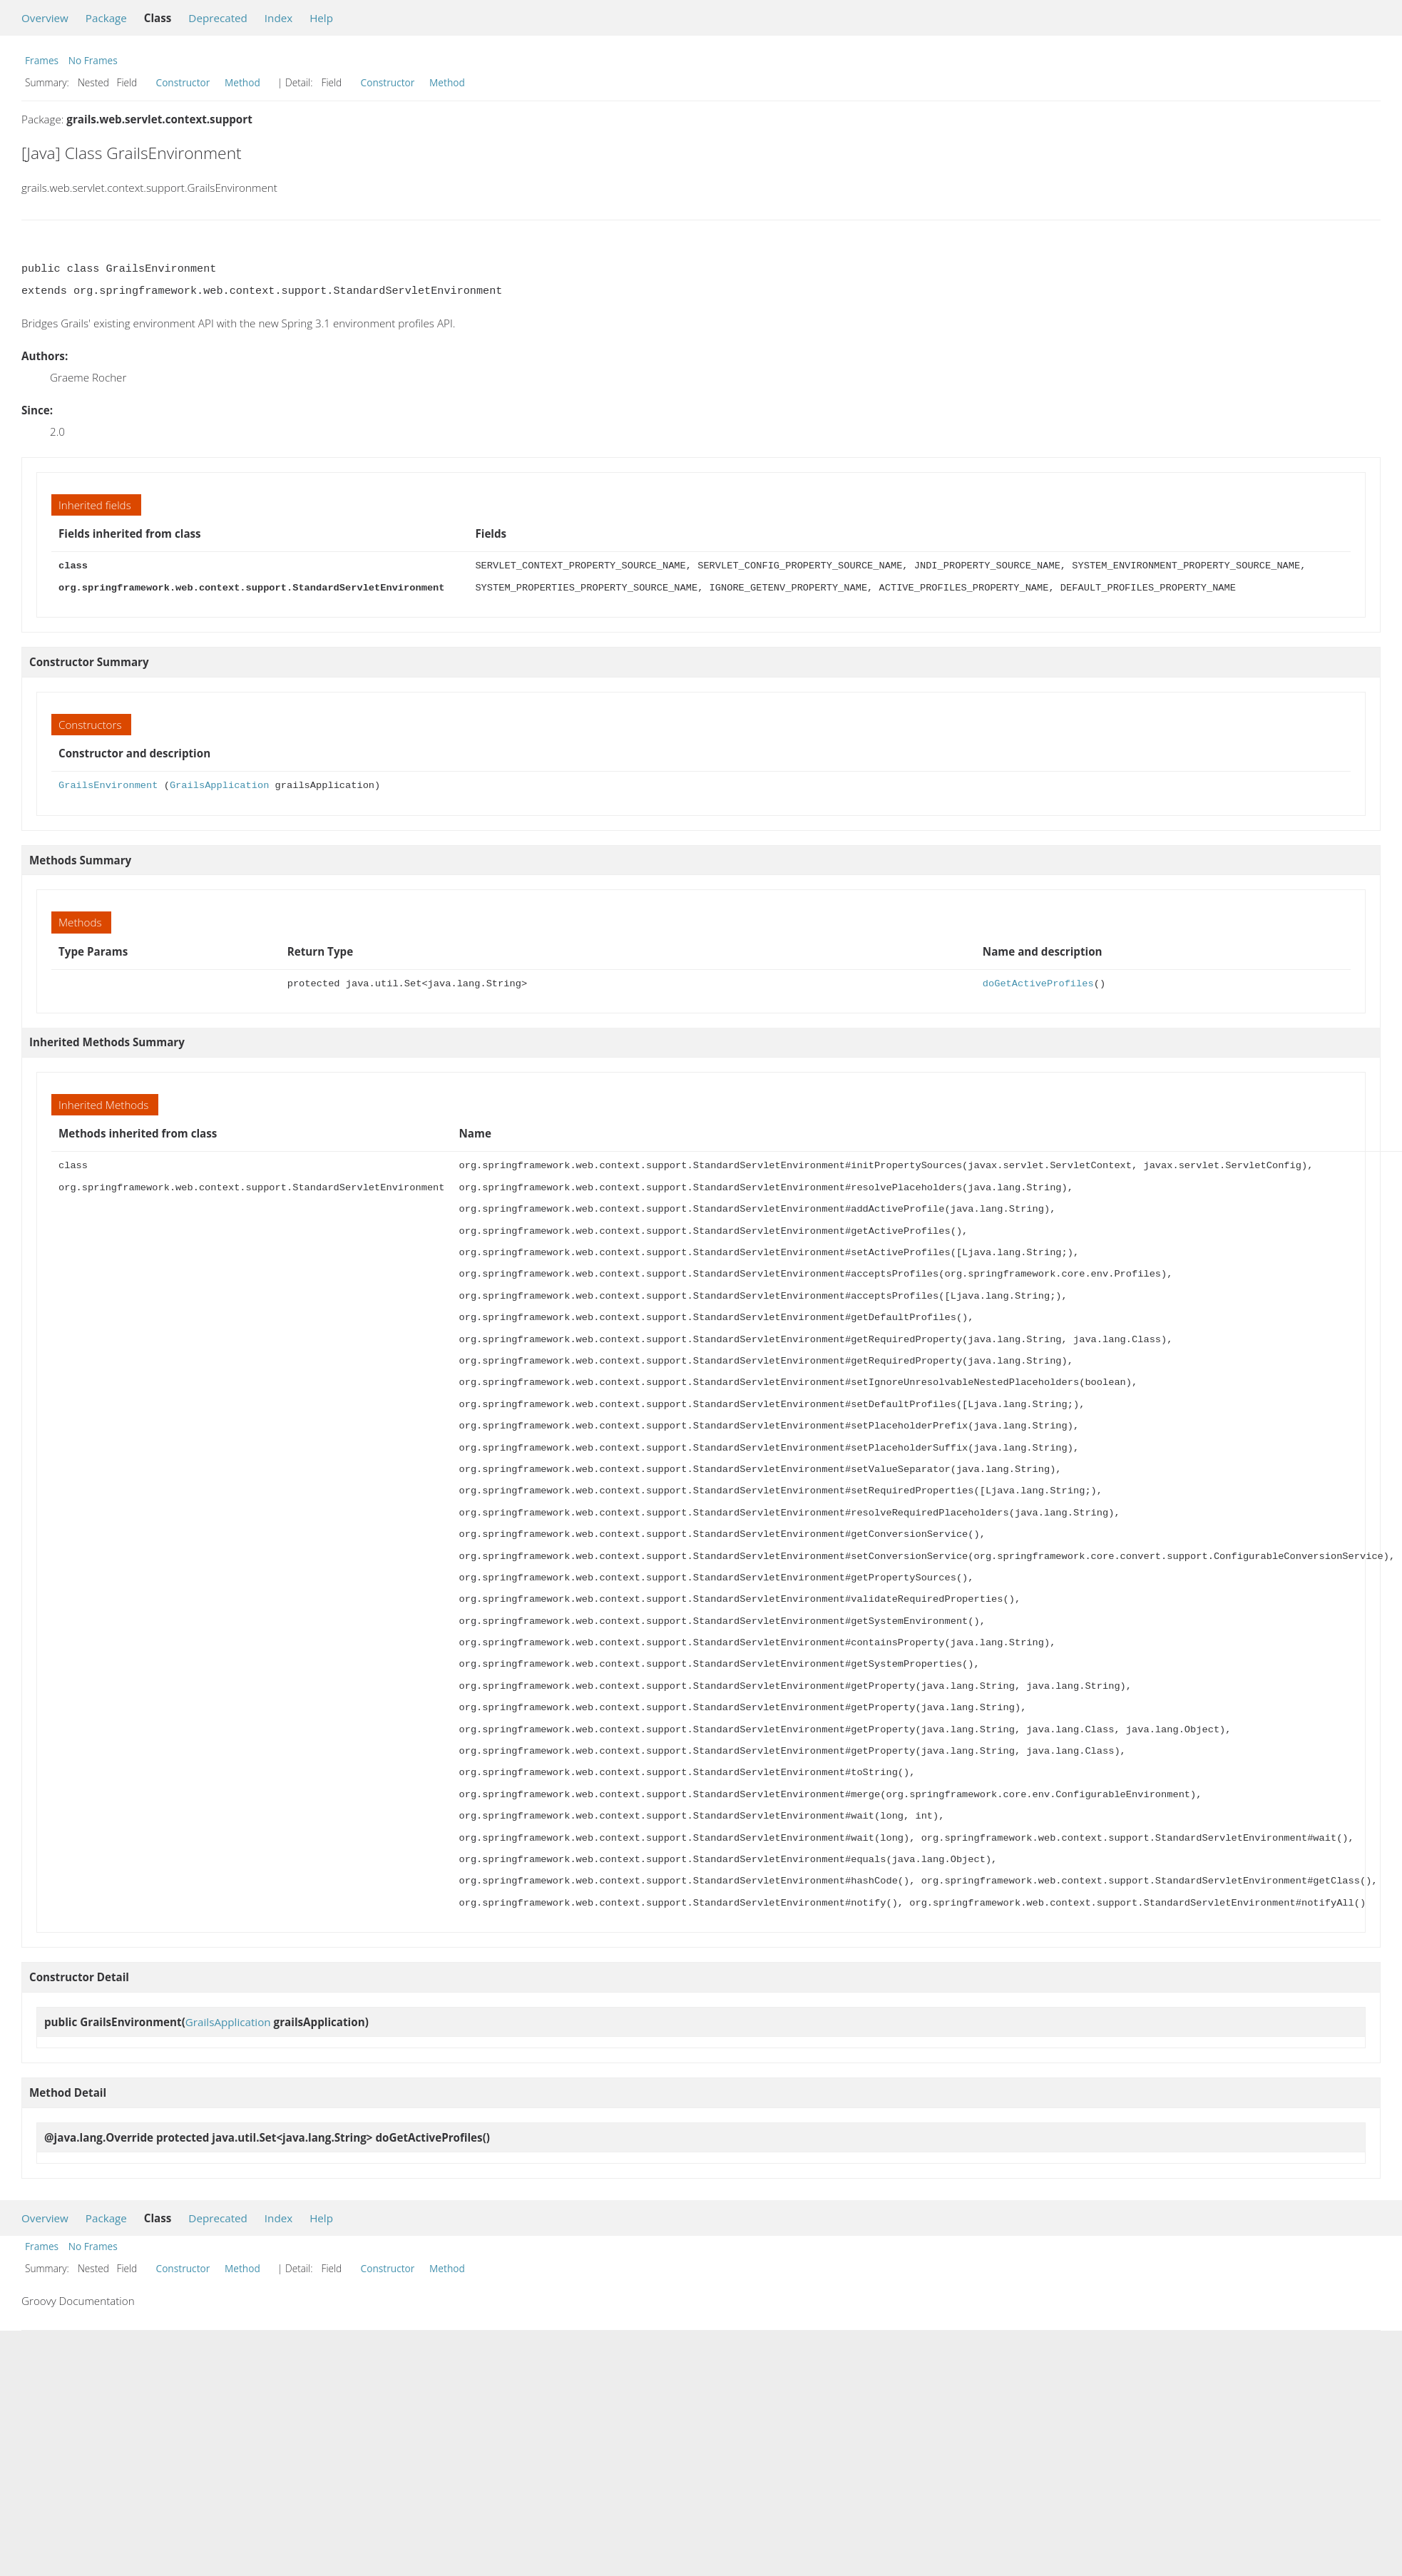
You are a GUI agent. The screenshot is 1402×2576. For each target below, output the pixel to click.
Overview (44, 18)
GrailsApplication (219, 785)
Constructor (183, 82)
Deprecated (217, 18)
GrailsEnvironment (108, 785)
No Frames (93, 60)
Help (321, 18)
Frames (41, 60)
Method (242, 82)
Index (278, 18)
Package (106, 18)
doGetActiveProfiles (1038, 984)
